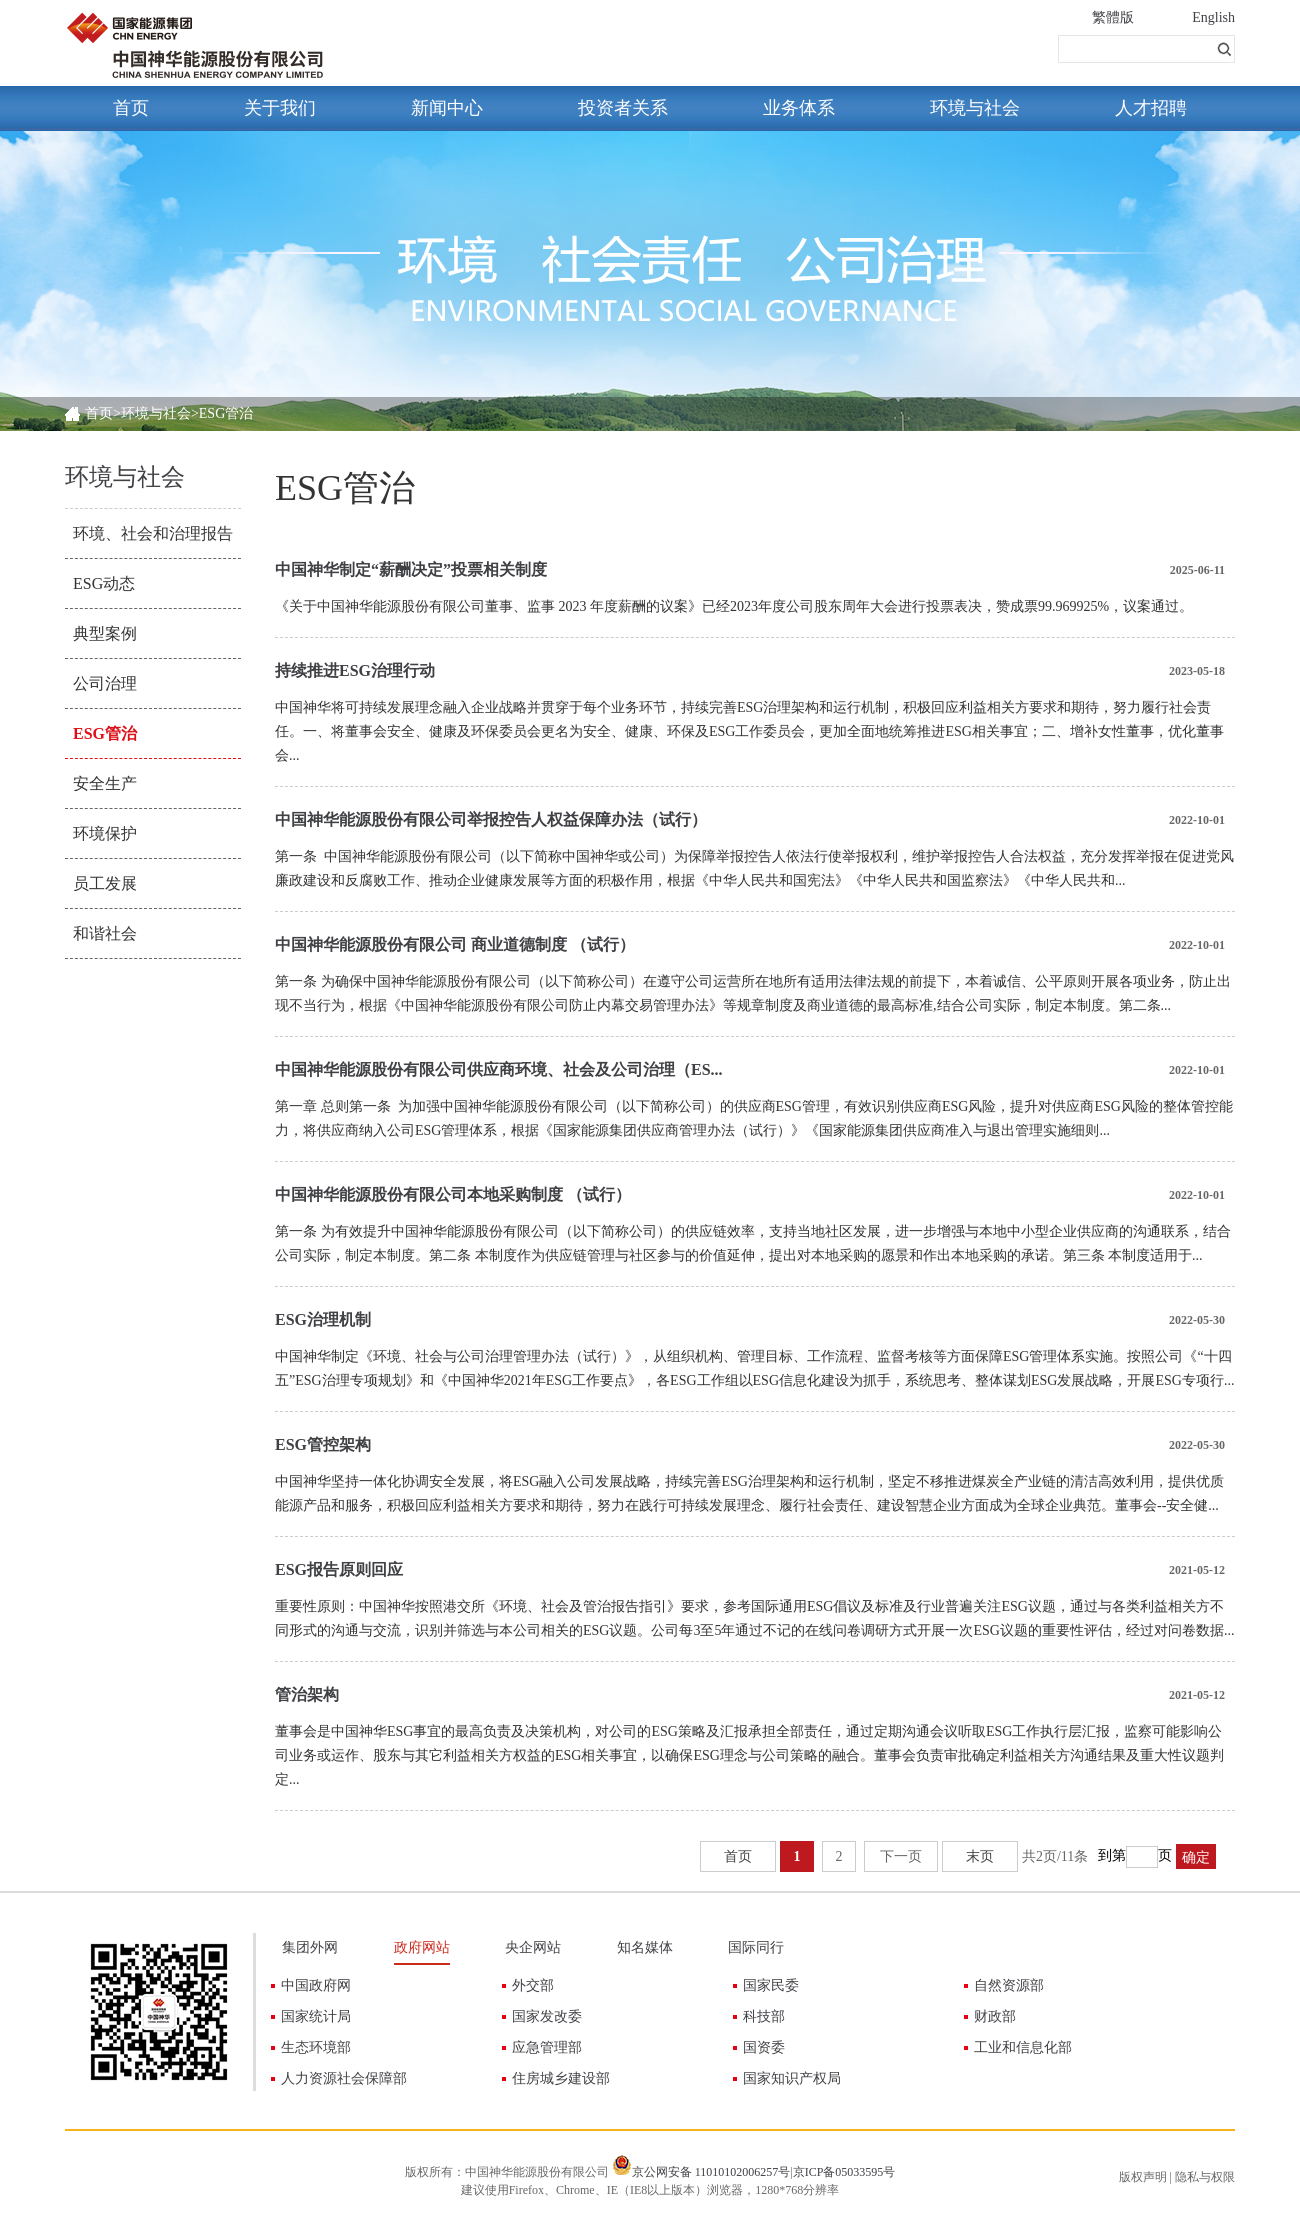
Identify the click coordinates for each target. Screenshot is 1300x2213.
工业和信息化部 (1023, 2047)
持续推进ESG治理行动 (355, 670)
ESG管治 (105, 733)
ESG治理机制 (323, 1319)
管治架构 (307, 1694)
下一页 (901, 1856)
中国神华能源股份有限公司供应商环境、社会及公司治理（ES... (499, 1069)
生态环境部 (316, 2047)
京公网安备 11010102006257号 (711, 2172)
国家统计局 (316, 2016)
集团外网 (310, 1947)
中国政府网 (316, 1985)
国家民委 (771, 1985)
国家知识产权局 (792, 2078)
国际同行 (756, 1947)
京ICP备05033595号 (844, 2172)
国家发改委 (547, 2016)
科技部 (764, 2016)
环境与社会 (975, 108)
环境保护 (105, 833)
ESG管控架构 (323, 1444)
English (1213, 17)
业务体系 (799, 108)
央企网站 (533, 1947)
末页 (980, 1856)
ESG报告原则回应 (339, 1569)
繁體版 (1113, 17)
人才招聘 (1151, 108)
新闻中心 (447, 108)
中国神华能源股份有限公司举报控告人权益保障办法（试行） (491, 819)
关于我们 (280, 108)
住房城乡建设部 (561, 2078)
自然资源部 (1009, 1985)
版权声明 (1143, 2177)
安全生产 (105, 783)
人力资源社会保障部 (344, 2078)
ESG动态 (104, 583)
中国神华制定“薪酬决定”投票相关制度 (411, 569)
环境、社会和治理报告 (153, 533)
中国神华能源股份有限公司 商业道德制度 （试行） (455, 944)
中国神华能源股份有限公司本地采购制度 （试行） (453, 1194)
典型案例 (105, 633)
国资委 (764, 2047)
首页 (131, 108)
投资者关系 (623, 108)
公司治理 (105, 683)
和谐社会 (105, 933)
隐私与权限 (1205, 2177)
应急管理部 (547, 2047)
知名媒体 (645, 1947)
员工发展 (105, 883)
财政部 (995, 2016)
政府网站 (422, 1947)
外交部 (533, 1985)
